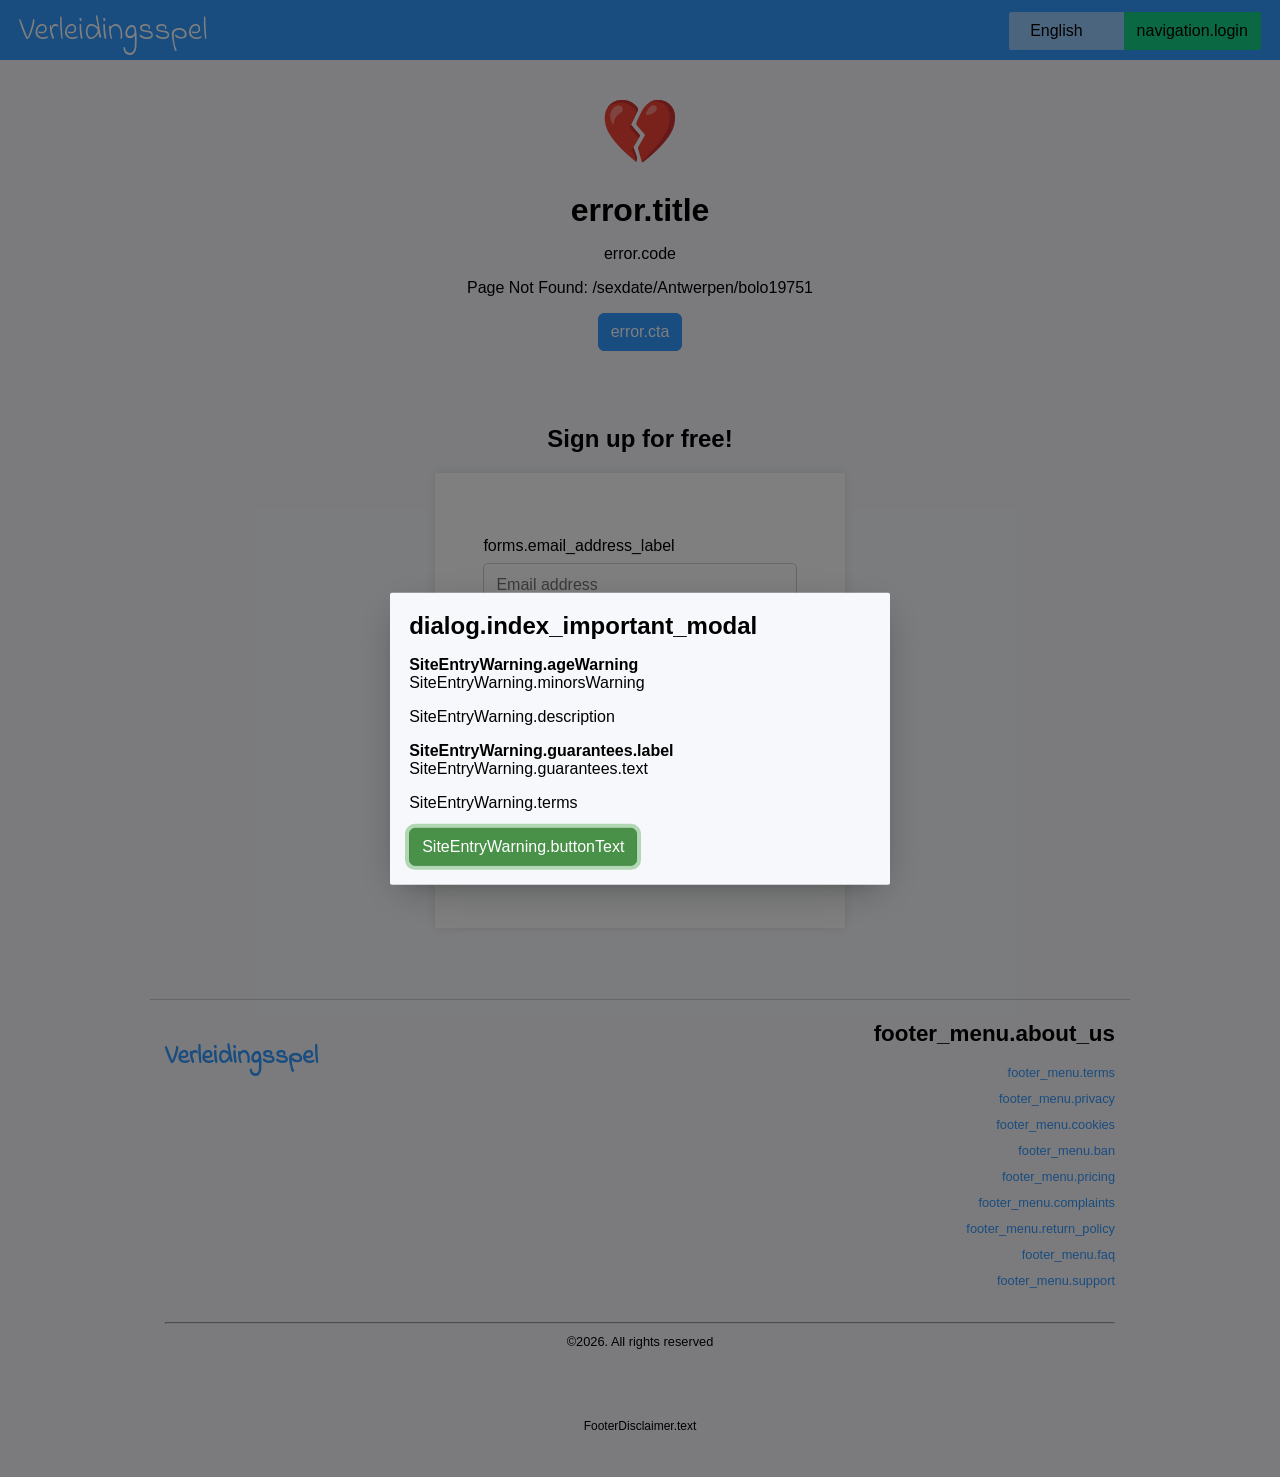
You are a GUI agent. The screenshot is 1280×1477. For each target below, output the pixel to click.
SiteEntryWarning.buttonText (523, 846)
